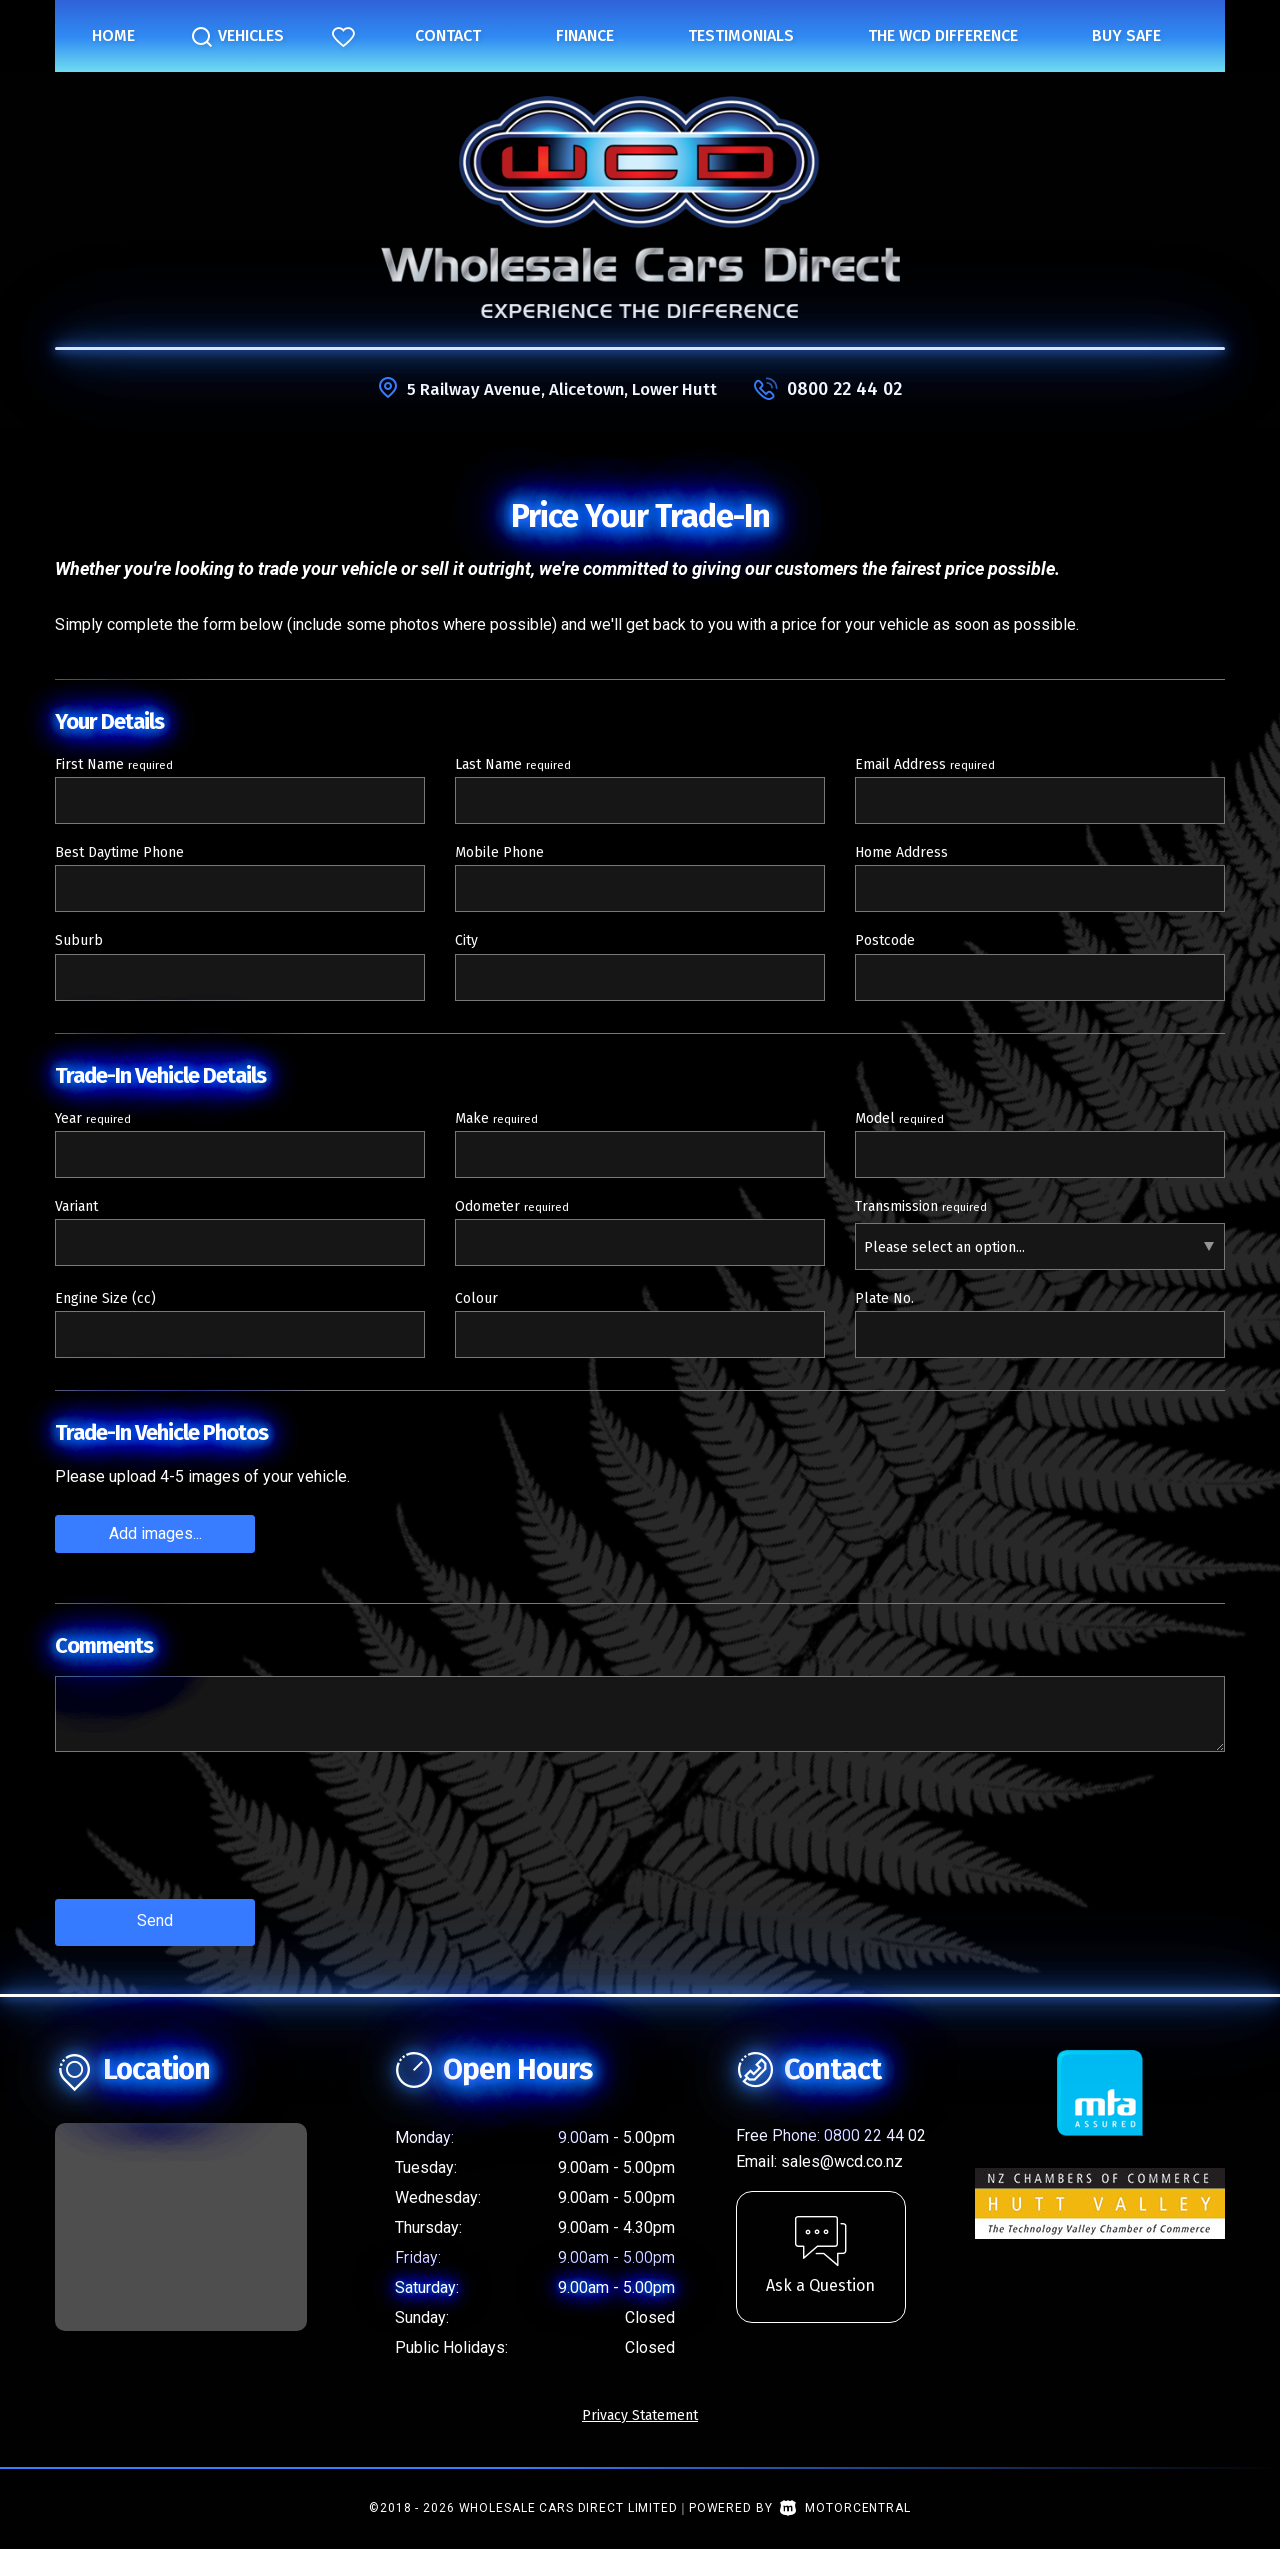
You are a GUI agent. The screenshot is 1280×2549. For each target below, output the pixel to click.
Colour (476, 1298)
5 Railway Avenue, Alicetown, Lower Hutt (562, 389)
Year (93, 1118)
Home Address (901, 852)
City (466, 940)
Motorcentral (845, 2503)
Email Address (925, 764)
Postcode (885, 940)
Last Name (513, 764)
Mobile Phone (499, 852)
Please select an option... (944, 1247)
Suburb (79, 940)
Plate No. (884, 1298)
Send (155, 1918)
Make (496, 1118)
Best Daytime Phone (119, 852)
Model (899, 1118)
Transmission (921, 1206)
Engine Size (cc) (105, 1298)
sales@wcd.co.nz (842, 2156)
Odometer (512, 1206)
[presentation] (207, 1839)
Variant (76, 1206)
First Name (114, 764)
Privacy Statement (640, 2410)
